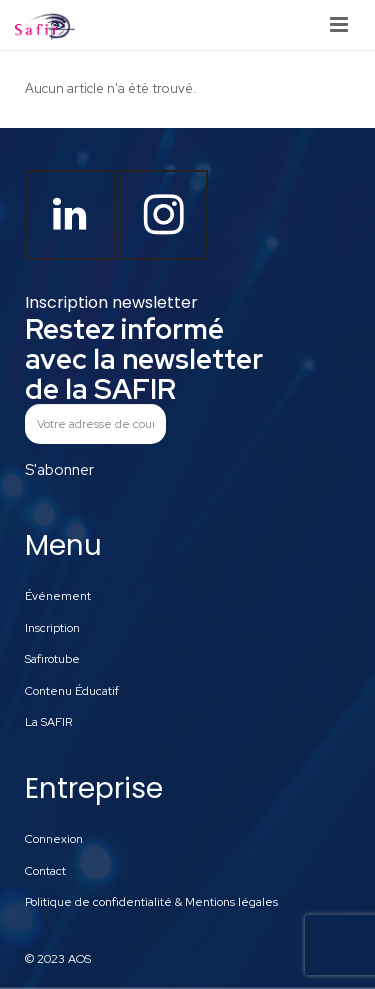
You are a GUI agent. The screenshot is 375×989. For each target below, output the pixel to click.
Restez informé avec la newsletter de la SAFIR (144, 359)
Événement (58, 596)
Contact (45, 871)
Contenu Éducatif (72, 691)
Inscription (52, 628)
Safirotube (52, 659)
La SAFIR (48, 722)
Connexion (54, 839)
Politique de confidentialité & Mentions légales (151, 902)
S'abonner (59, 470)
